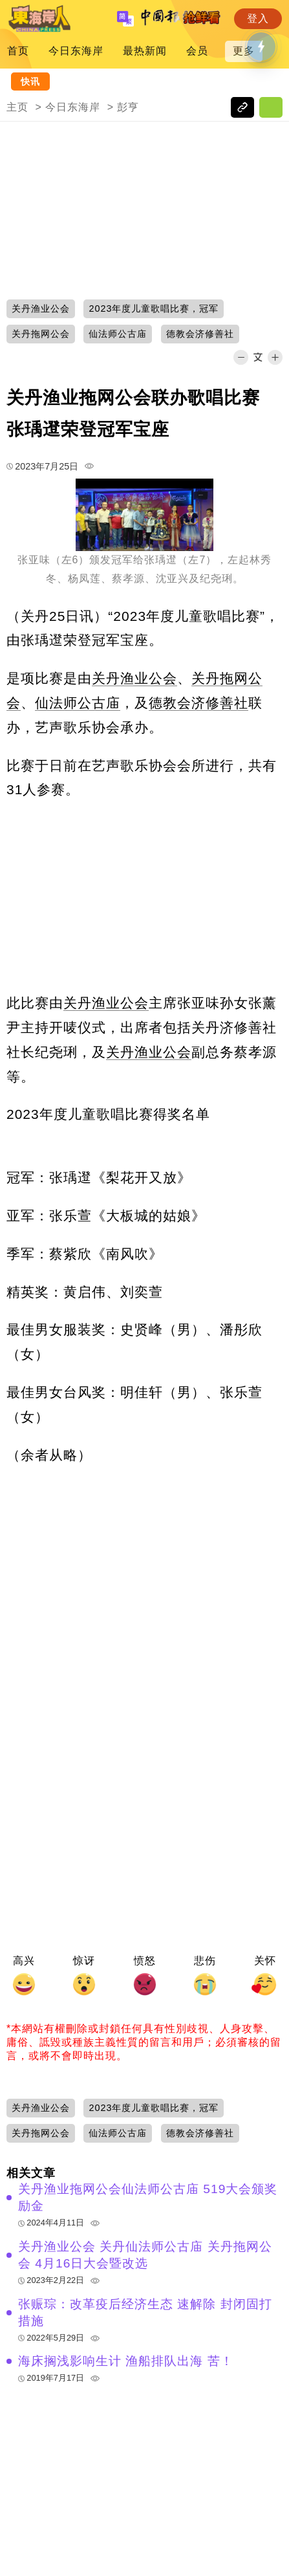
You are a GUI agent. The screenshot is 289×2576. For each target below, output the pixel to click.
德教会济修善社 (198, 702)
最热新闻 (145, 50)
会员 (197, 50)
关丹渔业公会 (134, 678)
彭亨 (128, 107)
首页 (18, 50)
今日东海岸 (75, 50)
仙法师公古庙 (77, 702)
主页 (17, 107)
